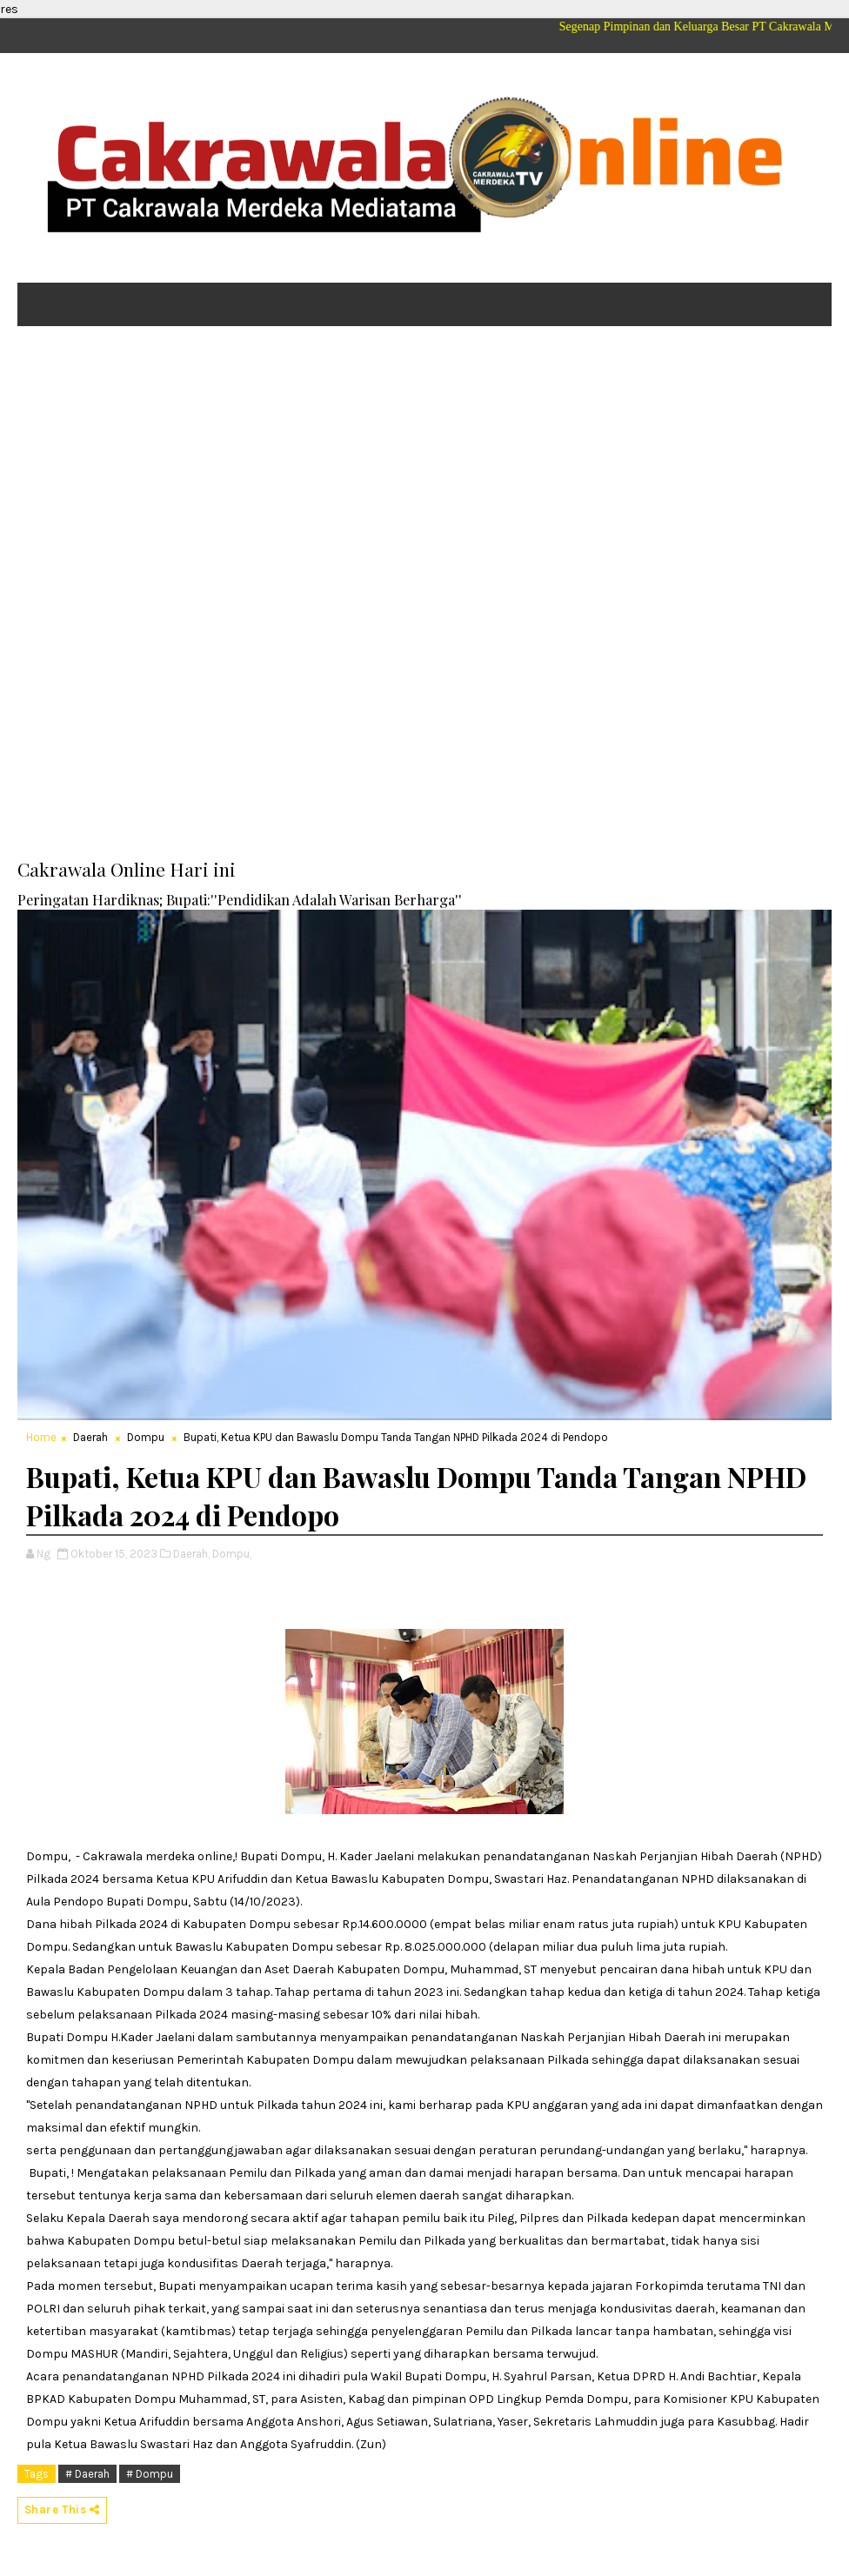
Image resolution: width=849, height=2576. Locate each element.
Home (41, 1437)
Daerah (90, 1437)
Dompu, (231, 1553)
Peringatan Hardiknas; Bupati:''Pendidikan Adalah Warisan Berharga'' (239, 899)
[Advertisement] (424, 474)
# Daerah (87, 2473)
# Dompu (149, 2473)
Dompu (145, 1437)
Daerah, (191, 1553)
